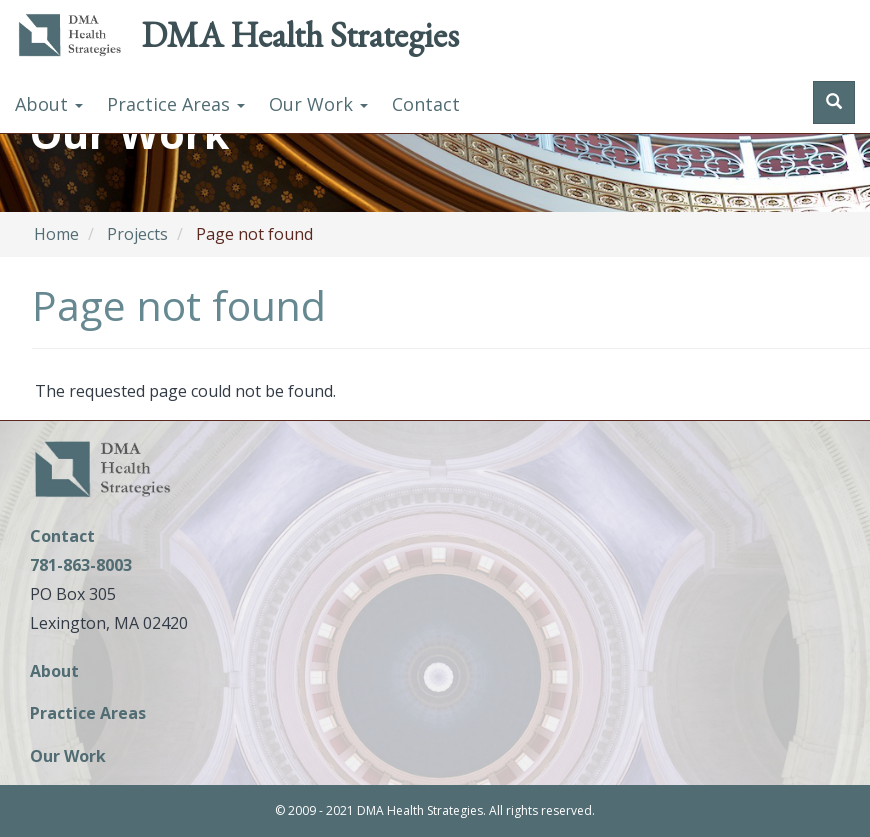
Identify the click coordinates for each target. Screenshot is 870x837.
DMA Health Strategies (300, 34)
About (49, 104)
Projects (137, 234)
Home (56, 234)
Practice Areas (176, 104)
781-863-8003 (81, 565)
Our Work (318, 104)
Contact (426, 104)
